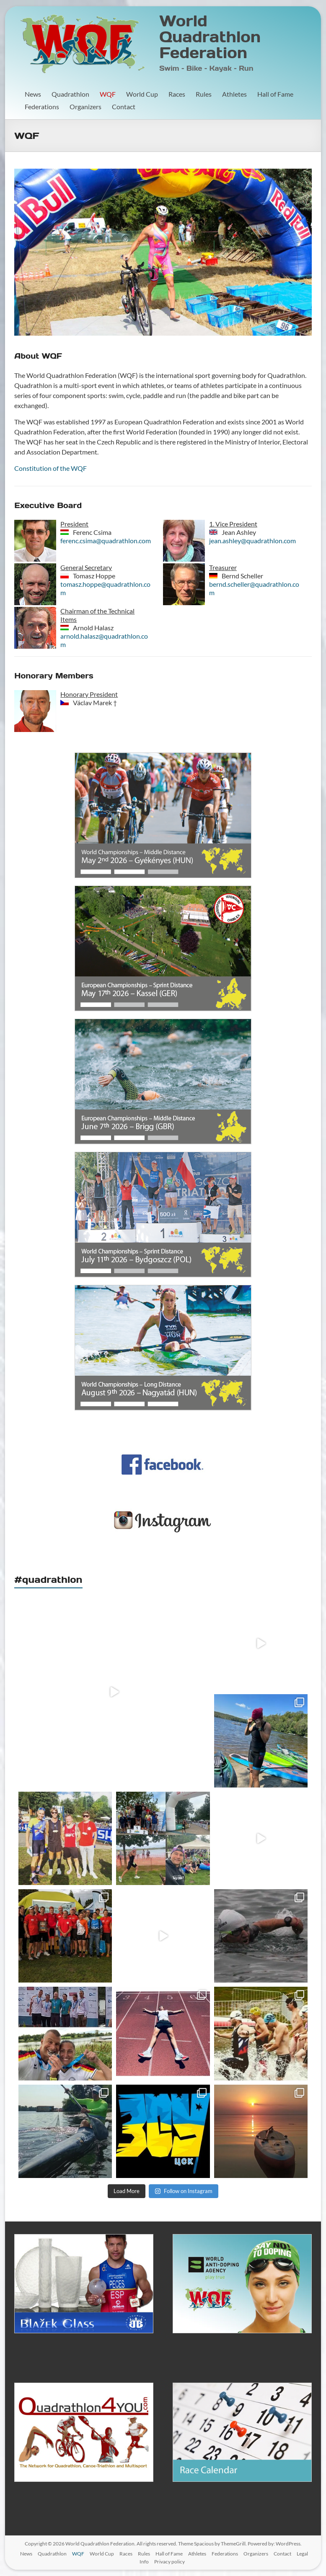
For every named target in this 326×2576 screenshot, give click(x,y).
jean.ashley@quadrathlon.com (252, 540)
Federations (42, 106)
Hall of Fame (275, 94)
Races (176, 94)
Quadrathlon (70, 94)
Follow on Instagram (183, 2191)
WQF (108, 94)
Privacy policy (169, 2561)
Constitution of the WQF (50, 468)
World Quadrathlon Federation (210, 36)
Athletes (234, 94)
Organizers (85, 106)
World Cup (142, 94)
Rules (204, 94)
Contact (123, 106)
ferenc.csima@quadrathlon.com (105, 540)
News (33, 94)
